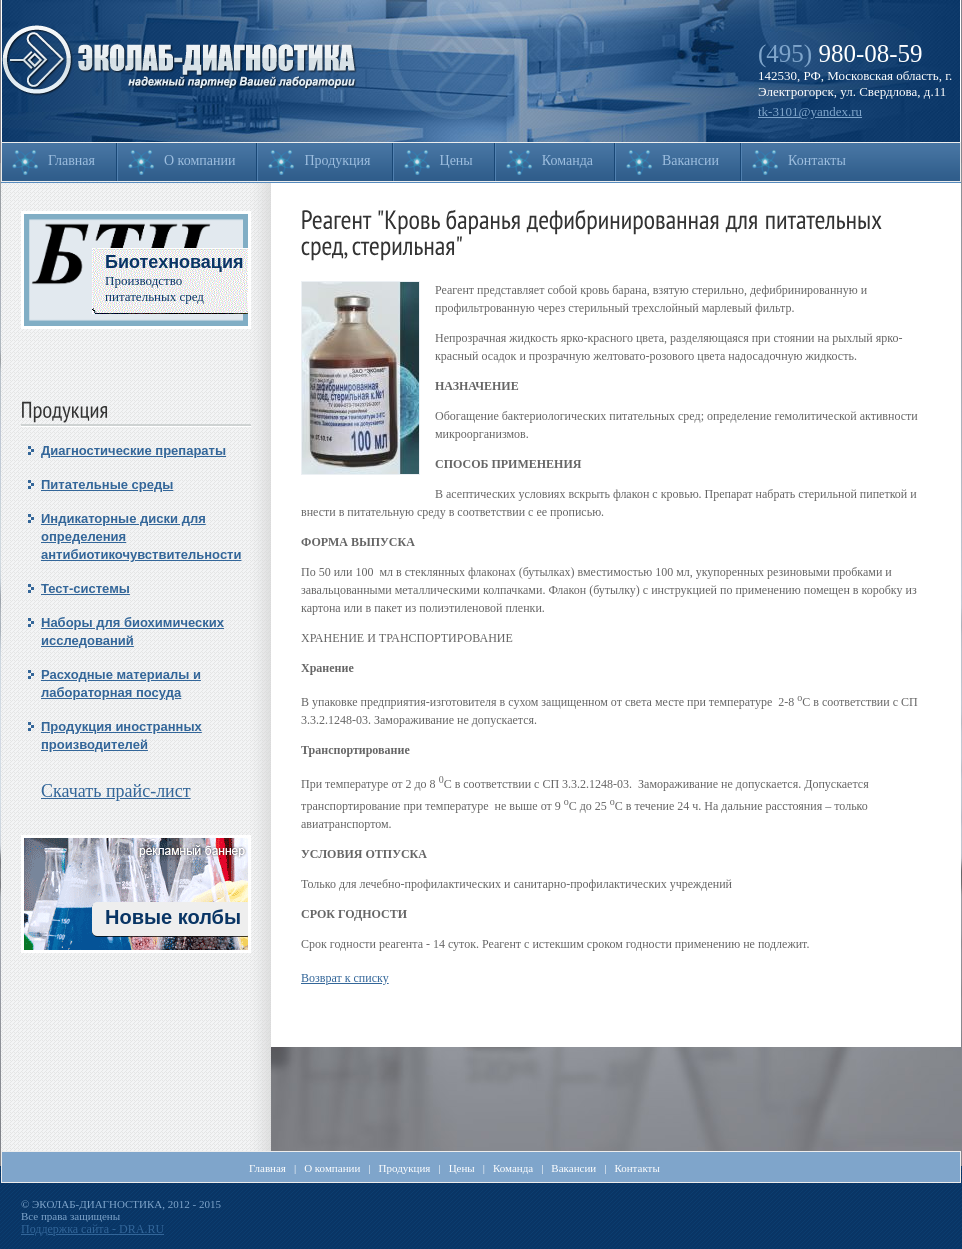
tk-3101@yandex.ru (810, 111)
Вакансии (690, 160)
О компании (199, 160)
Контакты (817, 160)
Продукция (337, 160)
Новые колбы (173, 917)
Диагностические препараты (133, 450)
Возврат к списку (345, 978)
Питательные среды (107, 484)
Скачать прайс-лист (116, 791)
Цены (456, 160)
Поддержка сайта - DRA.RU (92, 1229)
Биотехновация (174, 262)
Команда (567, 160)
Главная (71, 160)
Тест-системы (85, 588)
